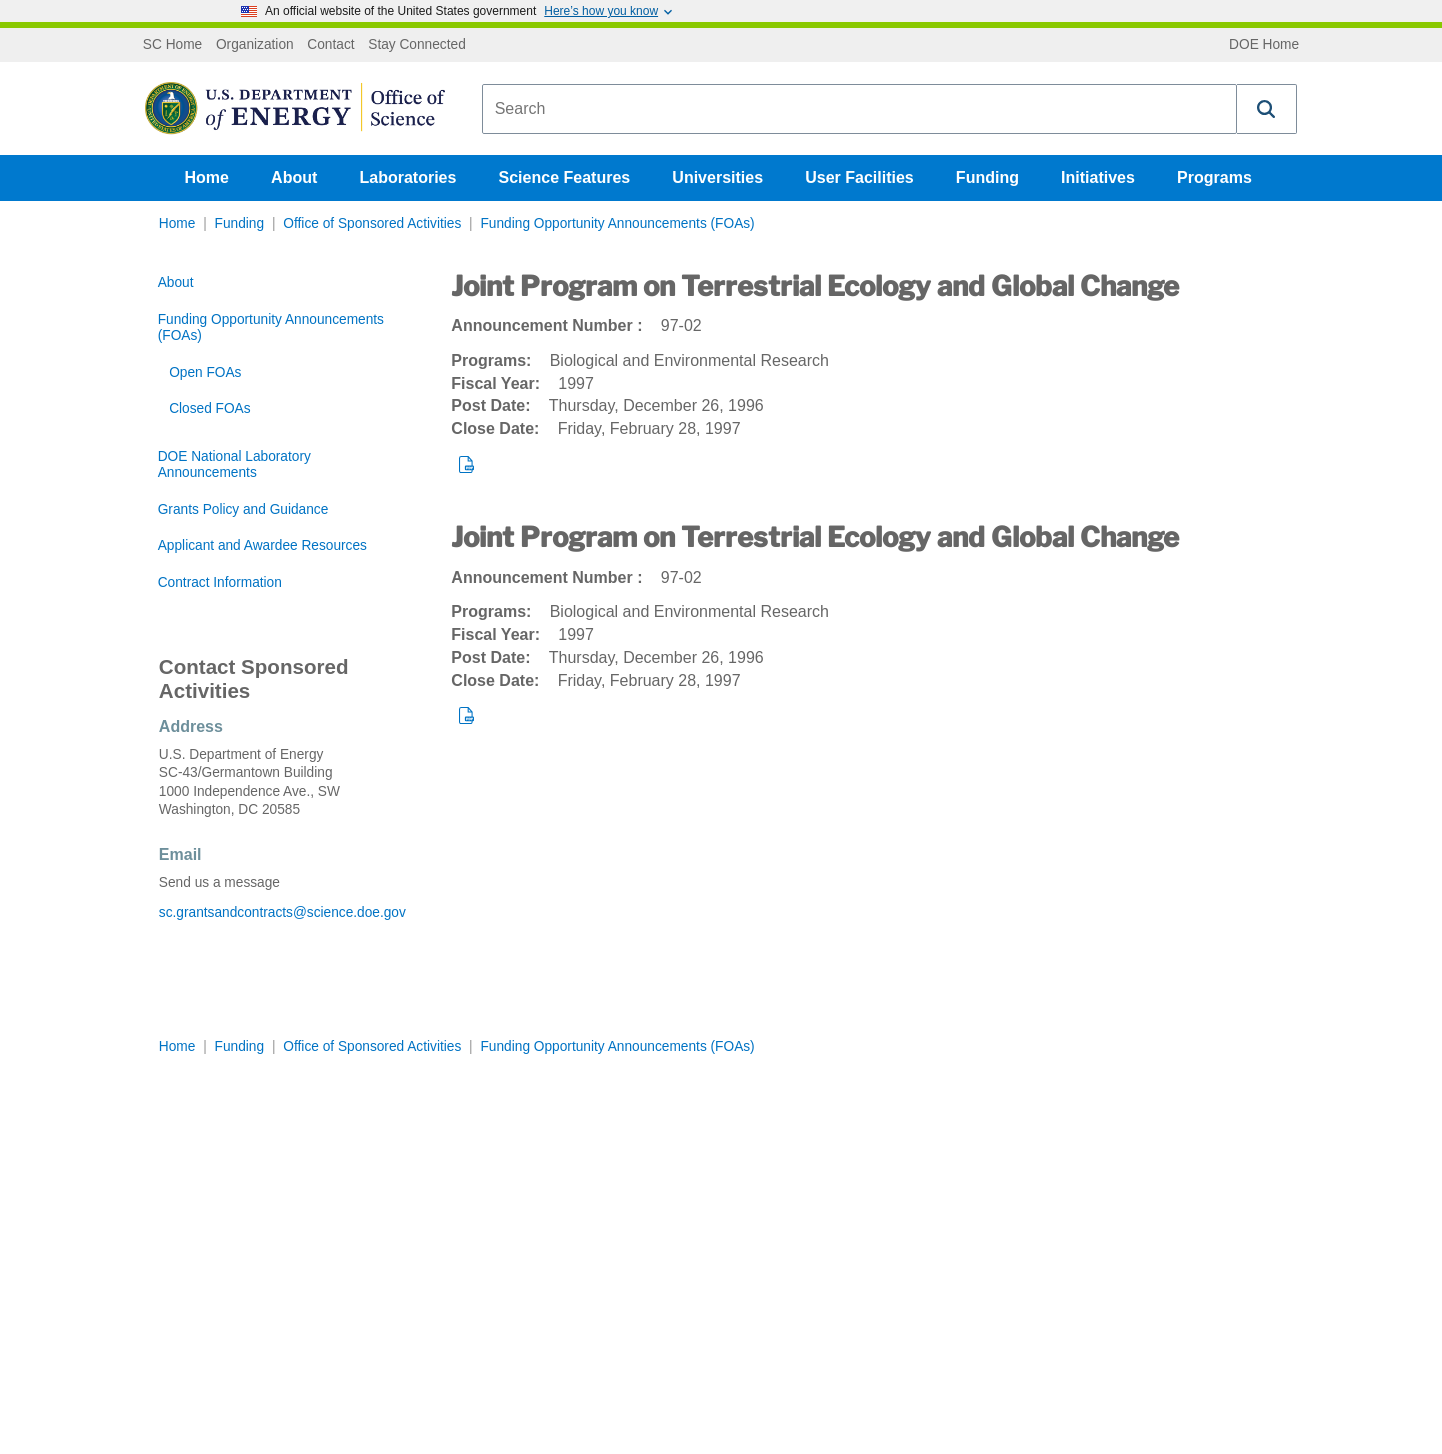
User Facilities (859, 177)
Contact (330, 45)
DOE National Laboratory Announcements (234, 464)
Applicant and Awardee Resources (262, 545)
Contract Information (220, 582)
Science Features (565, 177)
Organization (255, 45)
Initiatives (1098, 177)
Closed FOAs (209, 408)
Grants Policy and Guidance (243, 509)
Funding (987, 177)
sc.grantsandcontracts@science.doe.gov (282, 912)
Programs (1214, 177)
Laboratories (407, 177)
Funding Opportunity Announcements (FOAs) (617, 223)
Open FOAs (205, 372)
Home (207, 177)
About (294, 177)
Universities (717, 177)
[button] (1267, 109)
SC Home (172, 45)
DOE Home (1264, 45)
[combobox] (859, 109)
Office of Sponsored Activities (372, 223)
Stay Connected (417, 45)
